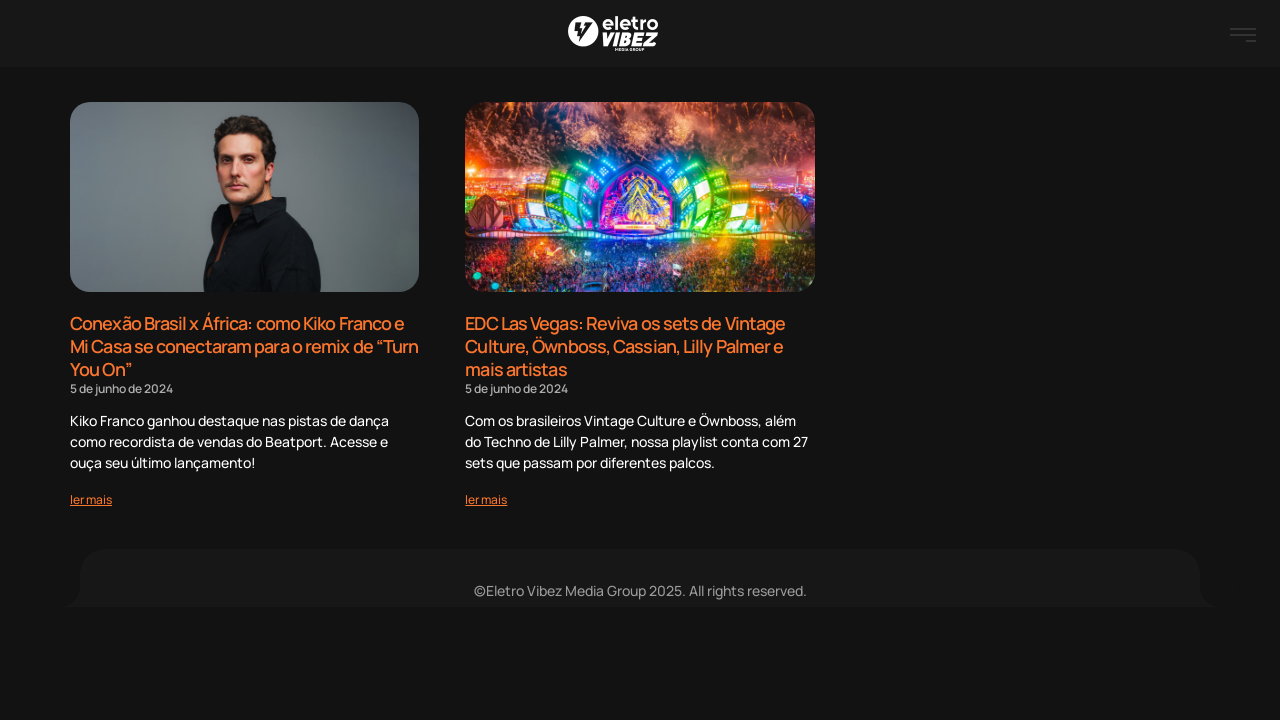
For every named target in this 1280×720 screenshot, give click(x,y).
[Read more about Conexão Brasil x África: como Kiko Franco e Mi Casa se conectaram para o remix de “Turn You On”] (91, 497)
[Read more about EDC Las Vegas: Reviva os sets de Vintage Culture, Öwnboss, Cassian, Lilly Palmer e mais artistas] (486, 497)
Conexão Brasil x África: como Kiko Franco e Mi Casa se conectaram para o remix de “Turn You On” (244, 345)
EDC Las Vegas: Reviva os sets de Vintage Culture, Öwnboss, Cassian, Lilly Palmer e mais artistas (625, 345)
